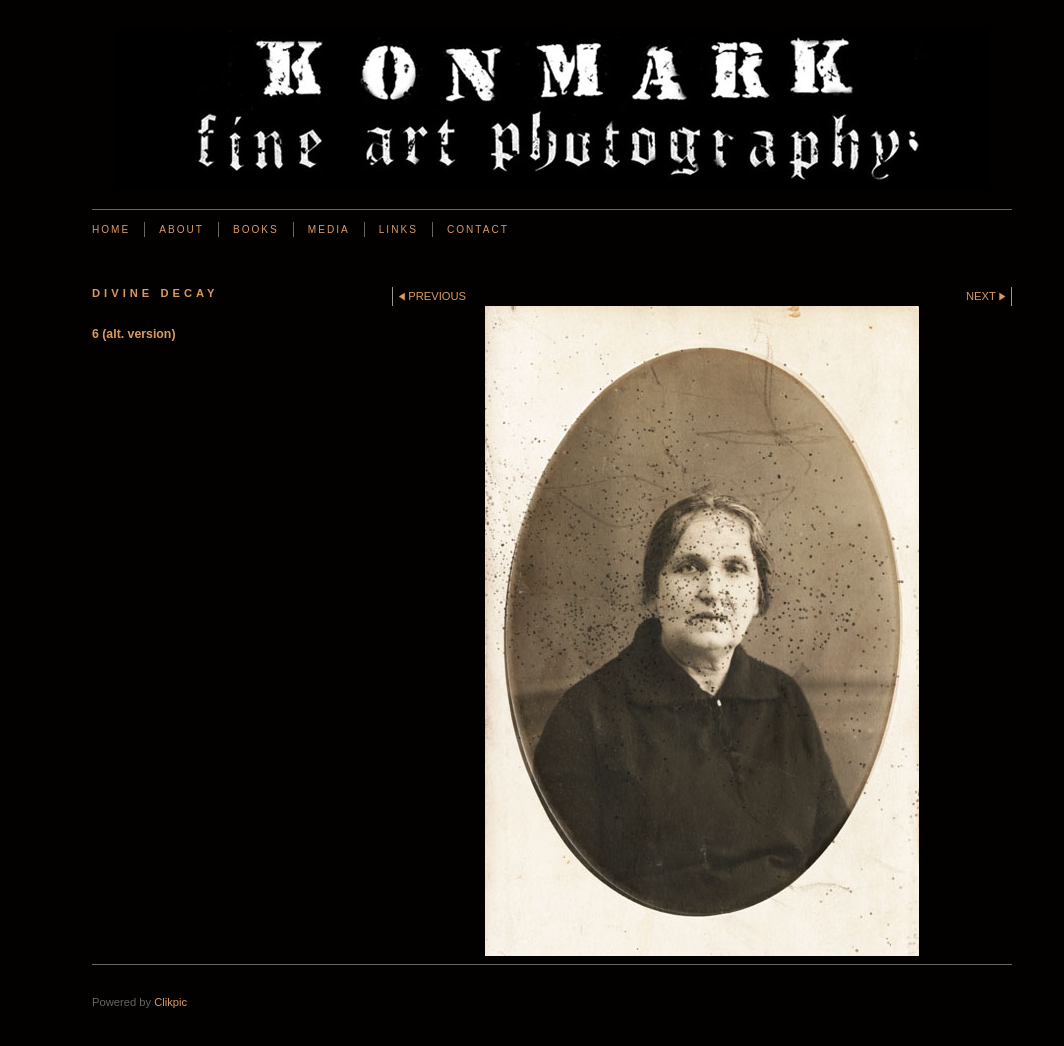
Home (111, 229)
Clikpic (170, 1002)
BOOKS (256, 229)
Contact (478, 229)
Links (398, 229)
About (181, 229)
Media (329, 229)
